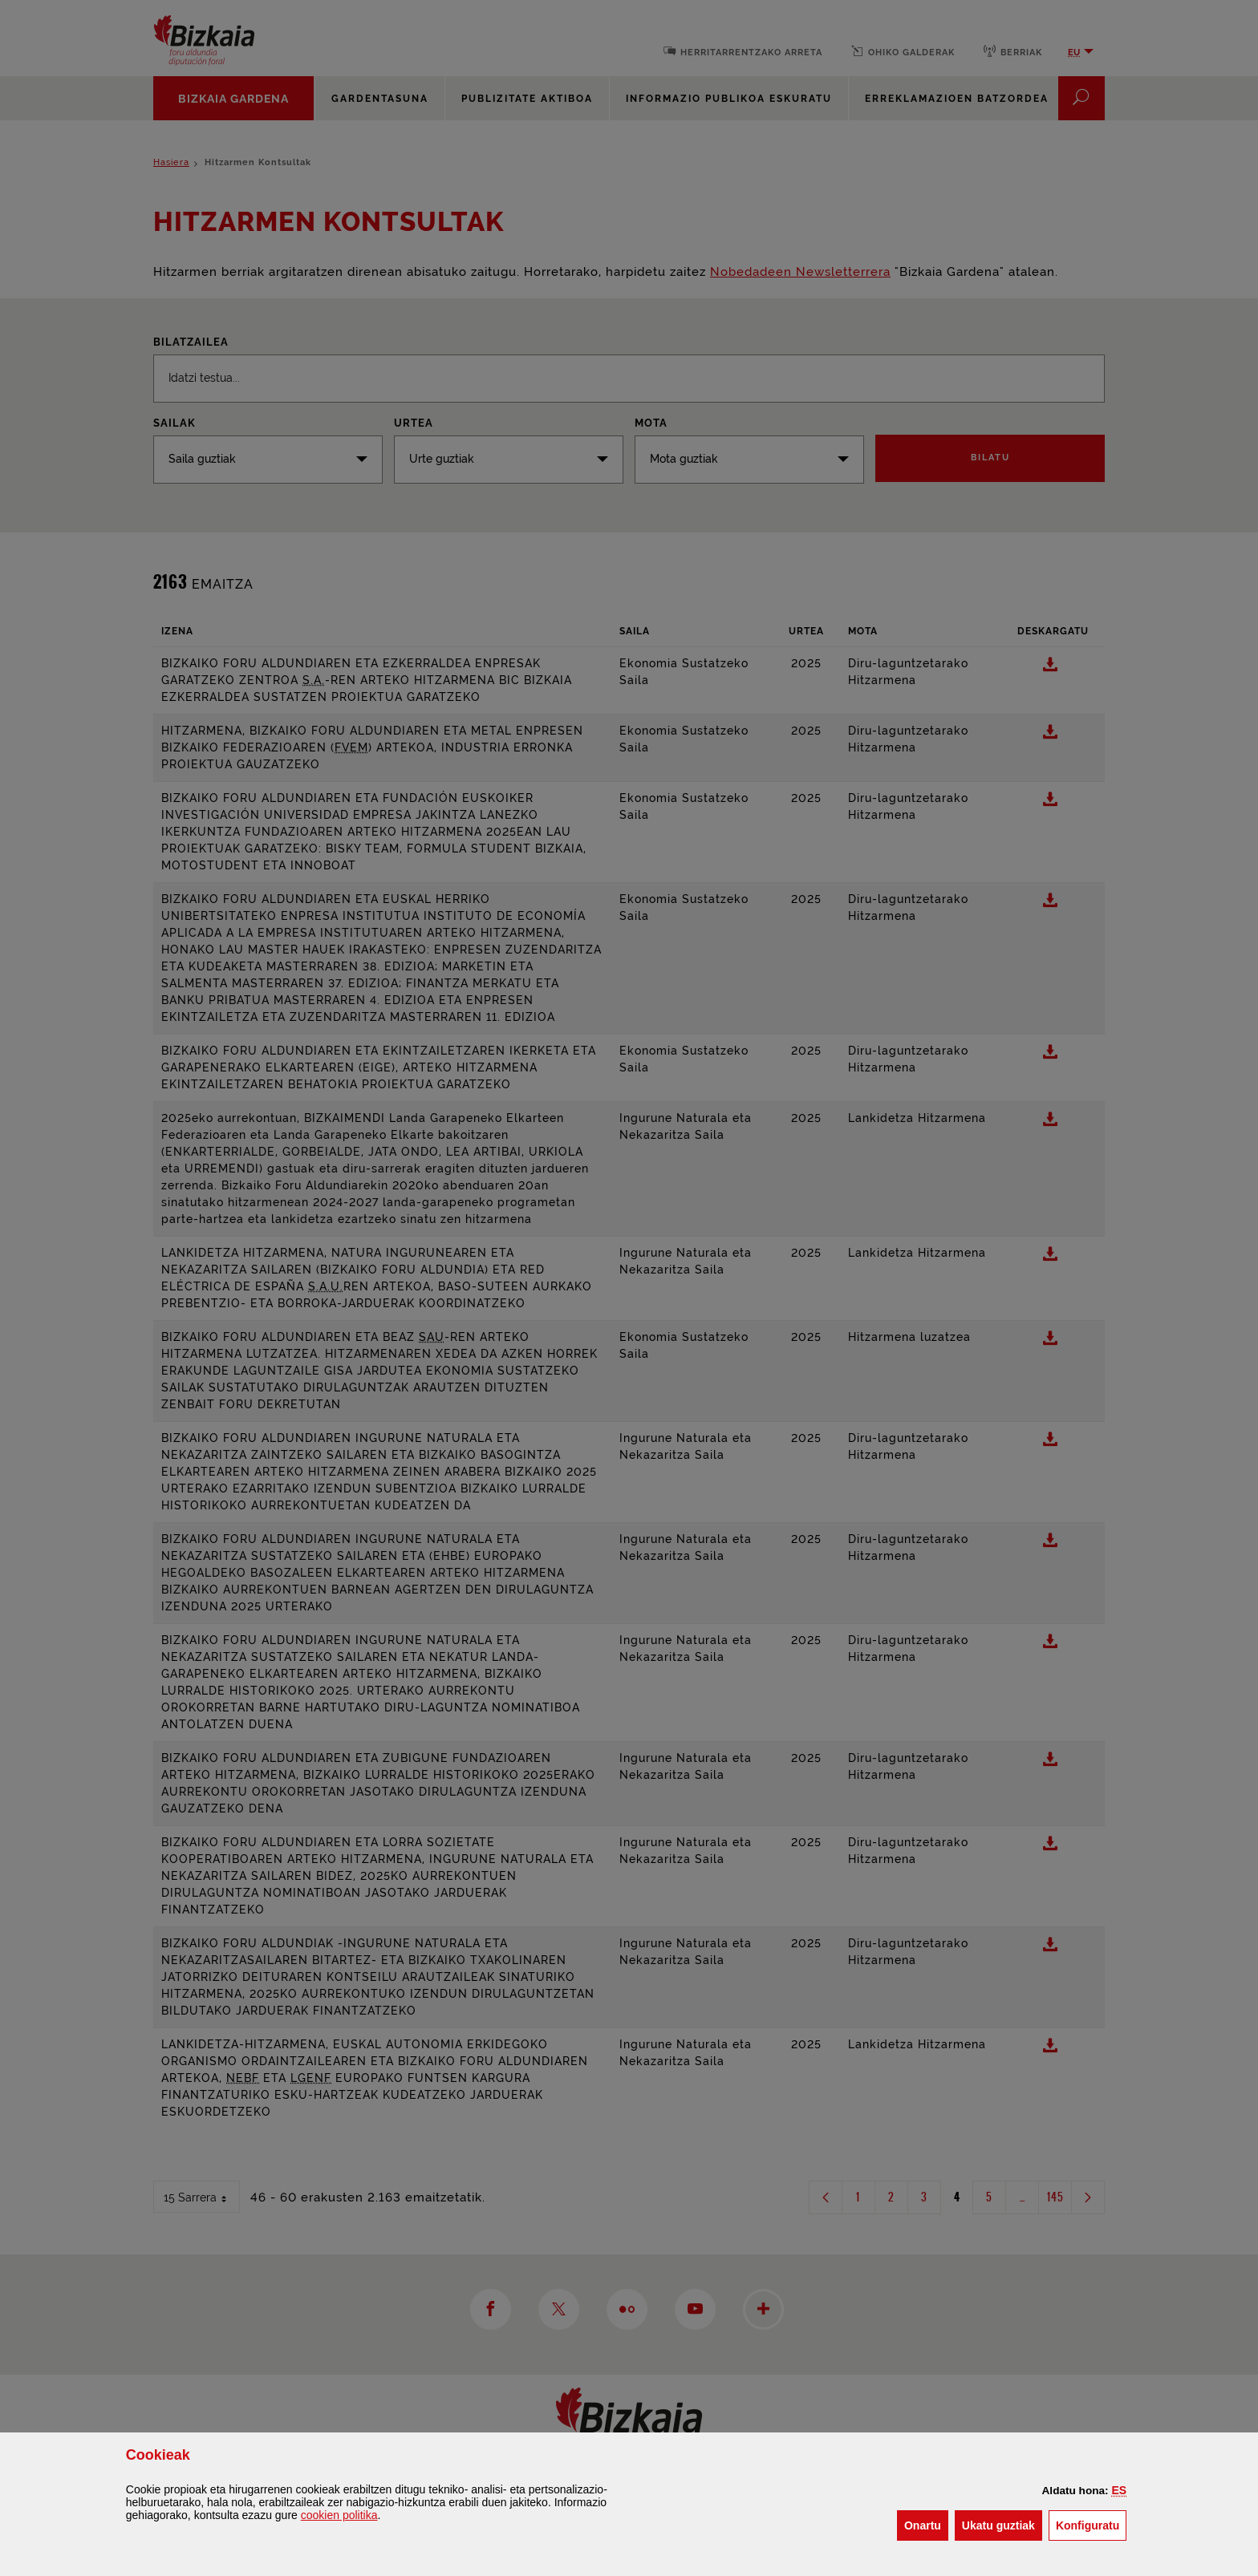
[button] (1119, 2490)
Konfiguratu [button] (1091, 2524)
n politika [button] (339, 2515)
